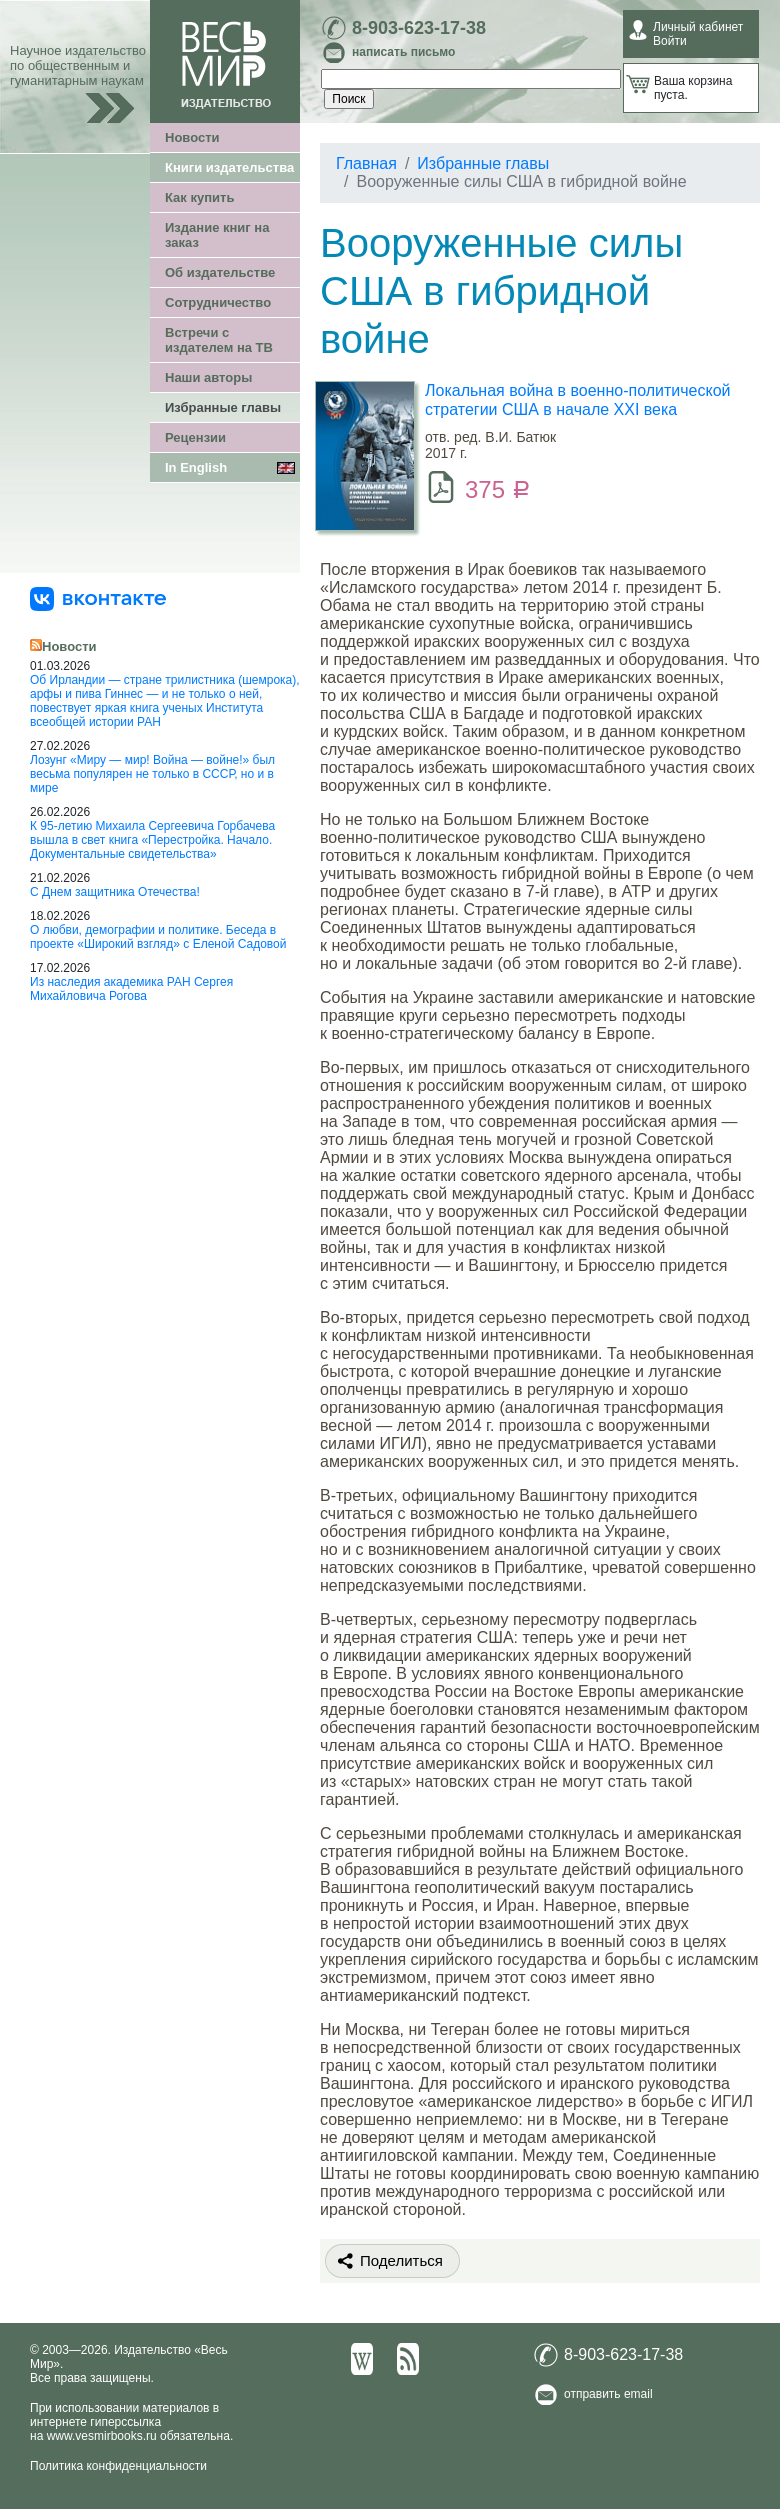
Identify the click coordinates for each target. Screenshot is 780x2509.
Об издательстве (220, 272)
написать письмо (403, 52)
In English (196, 467)
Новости (192, 137)
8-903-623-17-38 (419, 28)
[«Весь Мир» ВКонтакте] (98, 598)
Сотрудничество (218, 302)
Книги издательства (229, 167)
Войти (670, 41)
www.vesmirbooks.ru (102, 2436)
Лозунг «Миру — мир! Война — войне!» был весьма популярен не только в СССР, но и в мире (152, 774)
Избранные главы (223, 407)
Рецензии (195, 437)
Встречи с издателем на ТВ (219, 340)
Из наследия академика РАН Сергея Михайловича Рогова (131, 989)
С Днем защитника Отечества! (115, 892)
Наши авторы (208, 377)
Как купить (199, 197)
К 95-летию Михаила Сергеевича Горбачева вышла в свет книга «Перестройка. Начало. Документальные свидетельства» (152, 840)
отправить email (608, 2394)
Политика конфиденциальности (118, 2466)
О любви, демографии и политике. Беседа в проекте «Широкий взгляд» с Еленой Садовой (158, 937)
